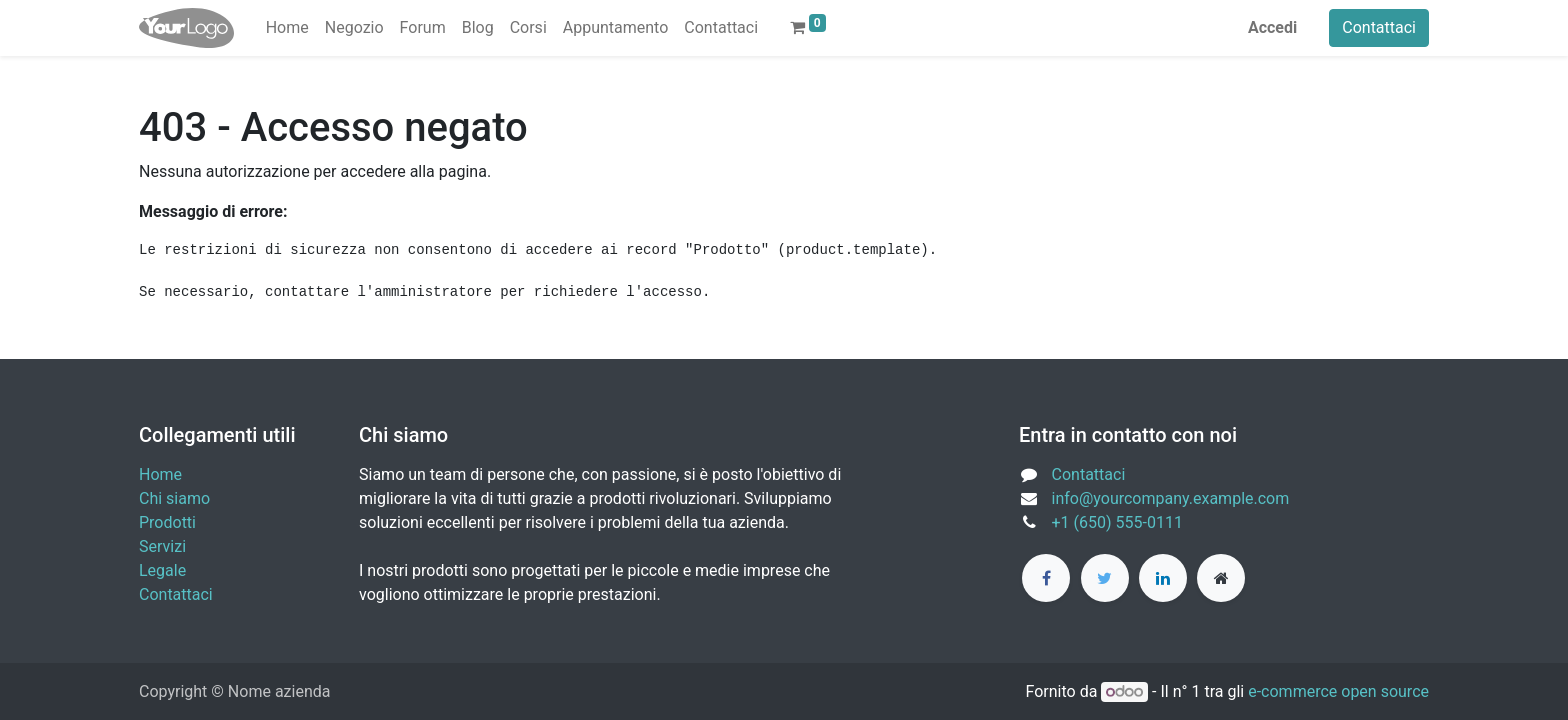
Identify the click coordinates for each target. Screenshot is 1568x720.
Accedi (1272, 27)
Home (160, 474)
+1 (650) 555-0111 (1117, 522)
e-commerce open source (1338, 691)
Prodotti (167, 522)
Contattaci (1379, 27)
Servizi (162, 546)
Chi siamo (174, 498)
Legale (162, 570)
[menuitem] (287, 28)
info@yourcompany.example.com (1171, 498)
